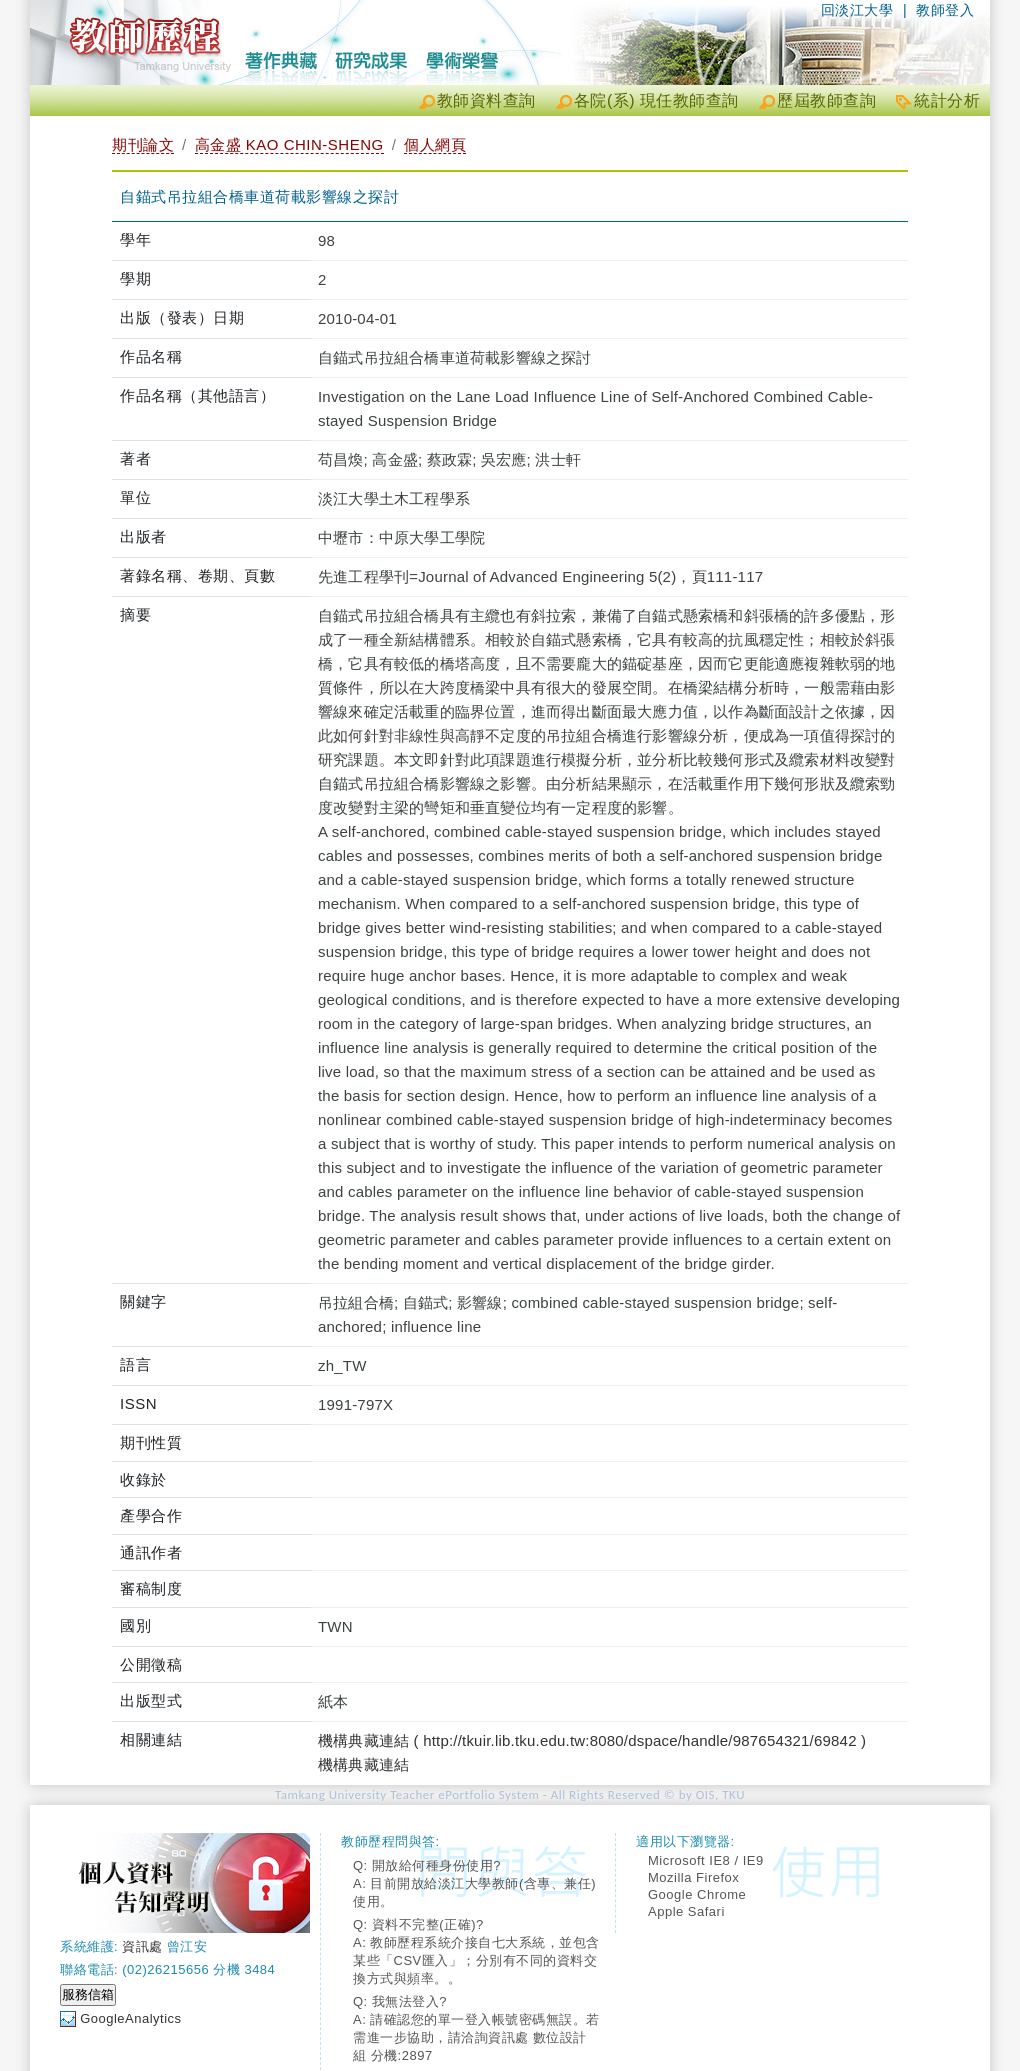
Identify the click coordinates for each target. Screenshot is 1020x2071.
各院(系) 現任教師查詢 (656, 100)
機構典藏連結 (363, 1764)
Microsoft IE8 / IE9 (706, 1860)
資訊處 (142, 1946)
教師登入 (945, 10)
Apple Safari (686, 1911)
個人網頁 (435, 144)
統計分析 (947, 100)
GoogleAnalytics (130, 2018)
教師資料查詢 (486, 100)
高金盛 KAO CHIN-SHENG (289, 144)
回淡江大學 (857, 10)
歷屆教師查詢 (826, 100)
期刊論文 (143, 144)
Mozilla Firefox (693, 1877)
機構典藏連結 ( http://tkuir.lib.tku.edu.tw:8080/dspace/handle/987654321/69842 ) (592, 1740)
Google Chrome (697, 1894)
